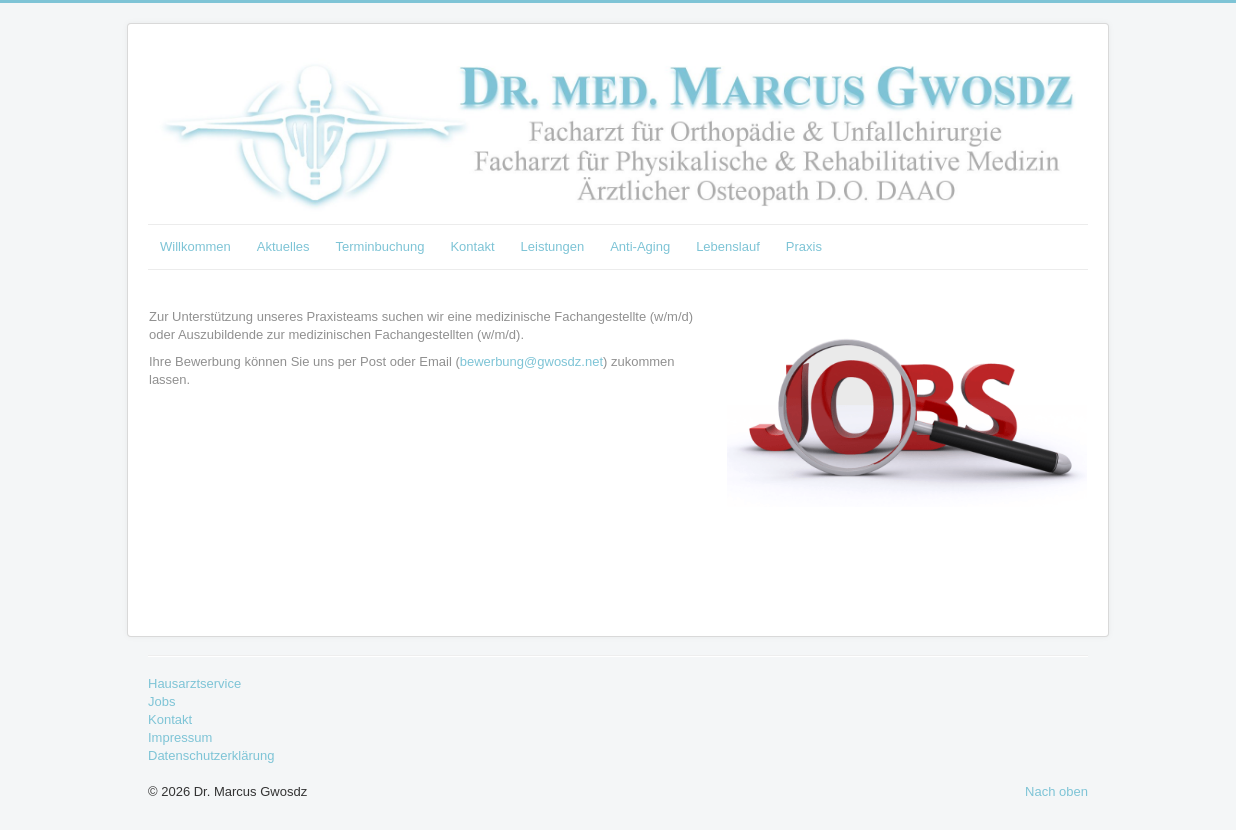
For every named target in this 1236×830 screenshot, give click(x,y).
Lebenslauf (728, 246)
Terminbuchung (380, 246)
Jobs (161, 701)
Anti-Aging (640, 246)
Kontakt (472, 246)
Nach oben (1056, 791)
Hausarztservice (194, 683)
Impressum (180, 737)
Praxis (804, 246)
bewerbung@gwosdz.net (531, 361)
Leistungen (553, 246)
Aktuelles (283, 246)
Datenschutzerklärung (211, 755)
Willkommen (195, 246)
